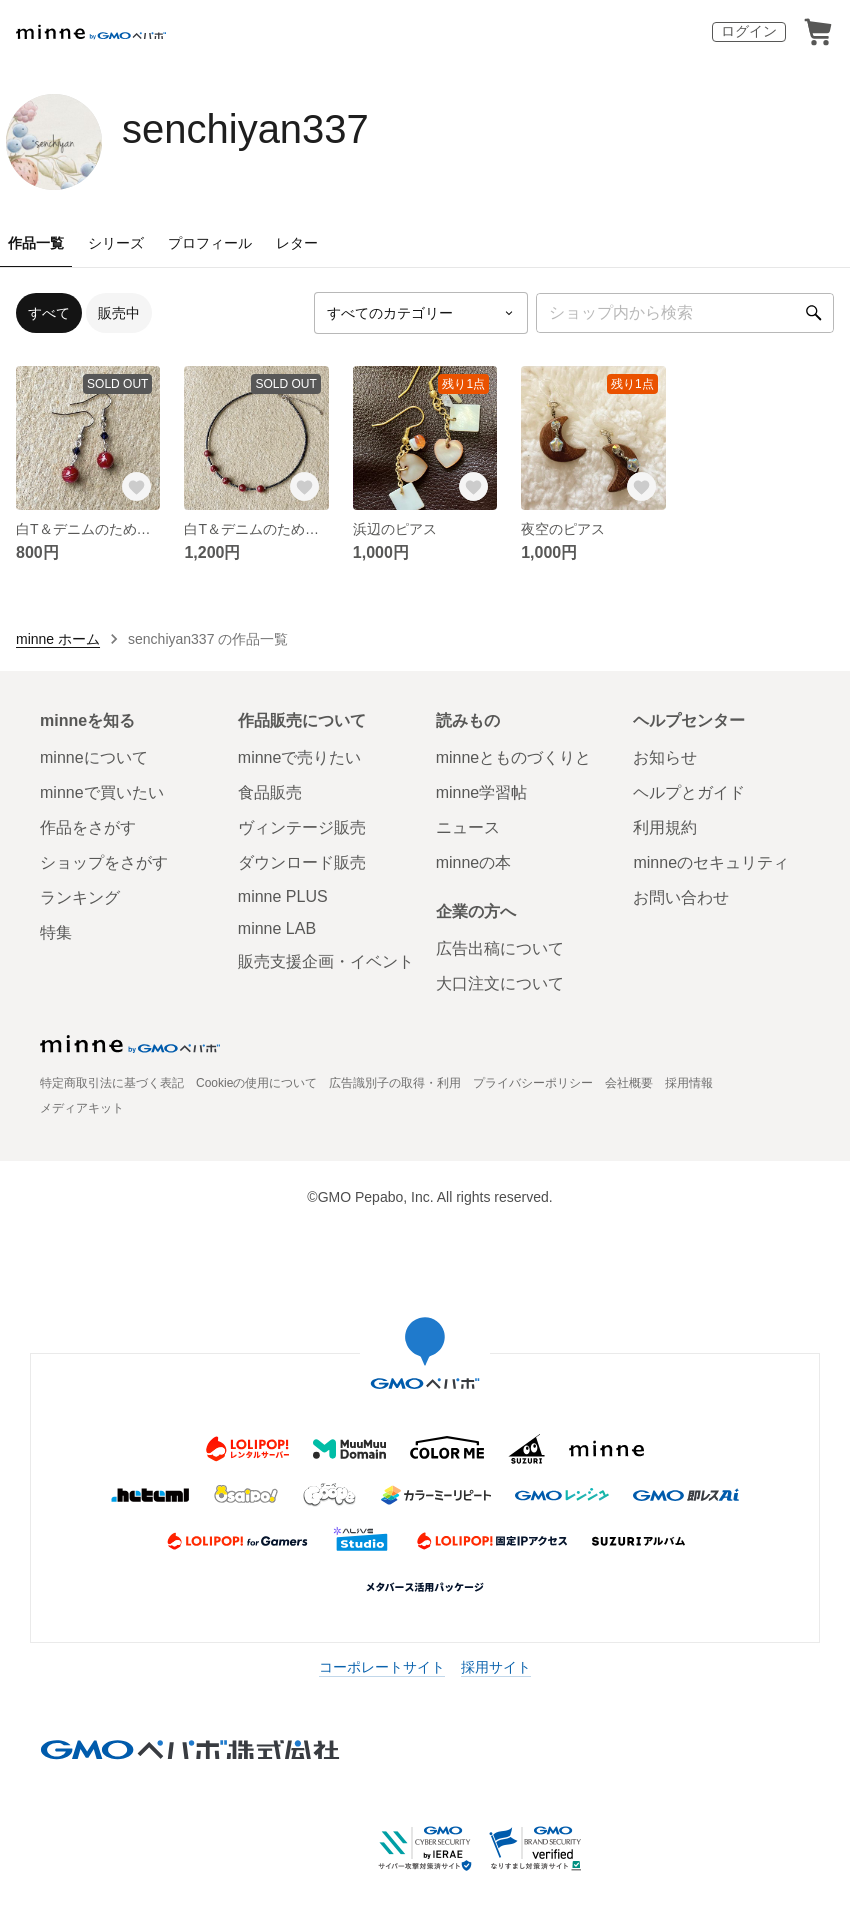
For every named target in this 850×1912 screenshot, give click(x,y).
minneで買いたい (102, 792)
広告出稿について (500, 948)
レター (297, 243)
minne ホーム (58, 639)
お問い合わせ (681, 897)
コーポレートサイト (382, 1667)
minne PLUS (283, 896)
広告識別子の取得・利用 (395, 1083)
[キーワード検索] (685, 313)
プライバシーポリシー (533, 1083)
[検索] (814, 313)
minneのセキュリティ (711, 862)
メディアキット (82, 1108)
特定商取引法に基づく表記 (112, 1083)
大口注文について (500, 983)
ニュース (468, 827)
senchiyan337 (245, 129)
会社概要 (629, 1083)
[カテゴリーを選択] (421, 313)
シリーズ (116, 243)
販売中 (119, 313)
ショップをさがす (104, 862)
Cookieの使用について (256, 1083)
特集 (56, 932)
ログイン (749, 31)
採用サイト (496, 1667)
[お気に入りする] (136, 486)
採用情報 (689, 1083)
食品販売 (270, 792)
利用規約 (665, 827)
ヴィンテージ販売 (302, 827)
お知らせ (665, 757)
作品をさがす (88, 827)
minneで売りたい (300, 757)
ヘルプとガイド (689, 792)
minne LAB (277, 928)
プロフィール (210, 243)
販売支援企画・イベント (326, 961)
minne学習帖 (482, 792)
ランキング (80, 897)
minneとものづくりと (514, 757)
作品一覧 (36, 243)
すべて (49, 313)
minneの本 (474, 862)
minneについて (94, 757)
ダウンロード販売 (302, 862)
